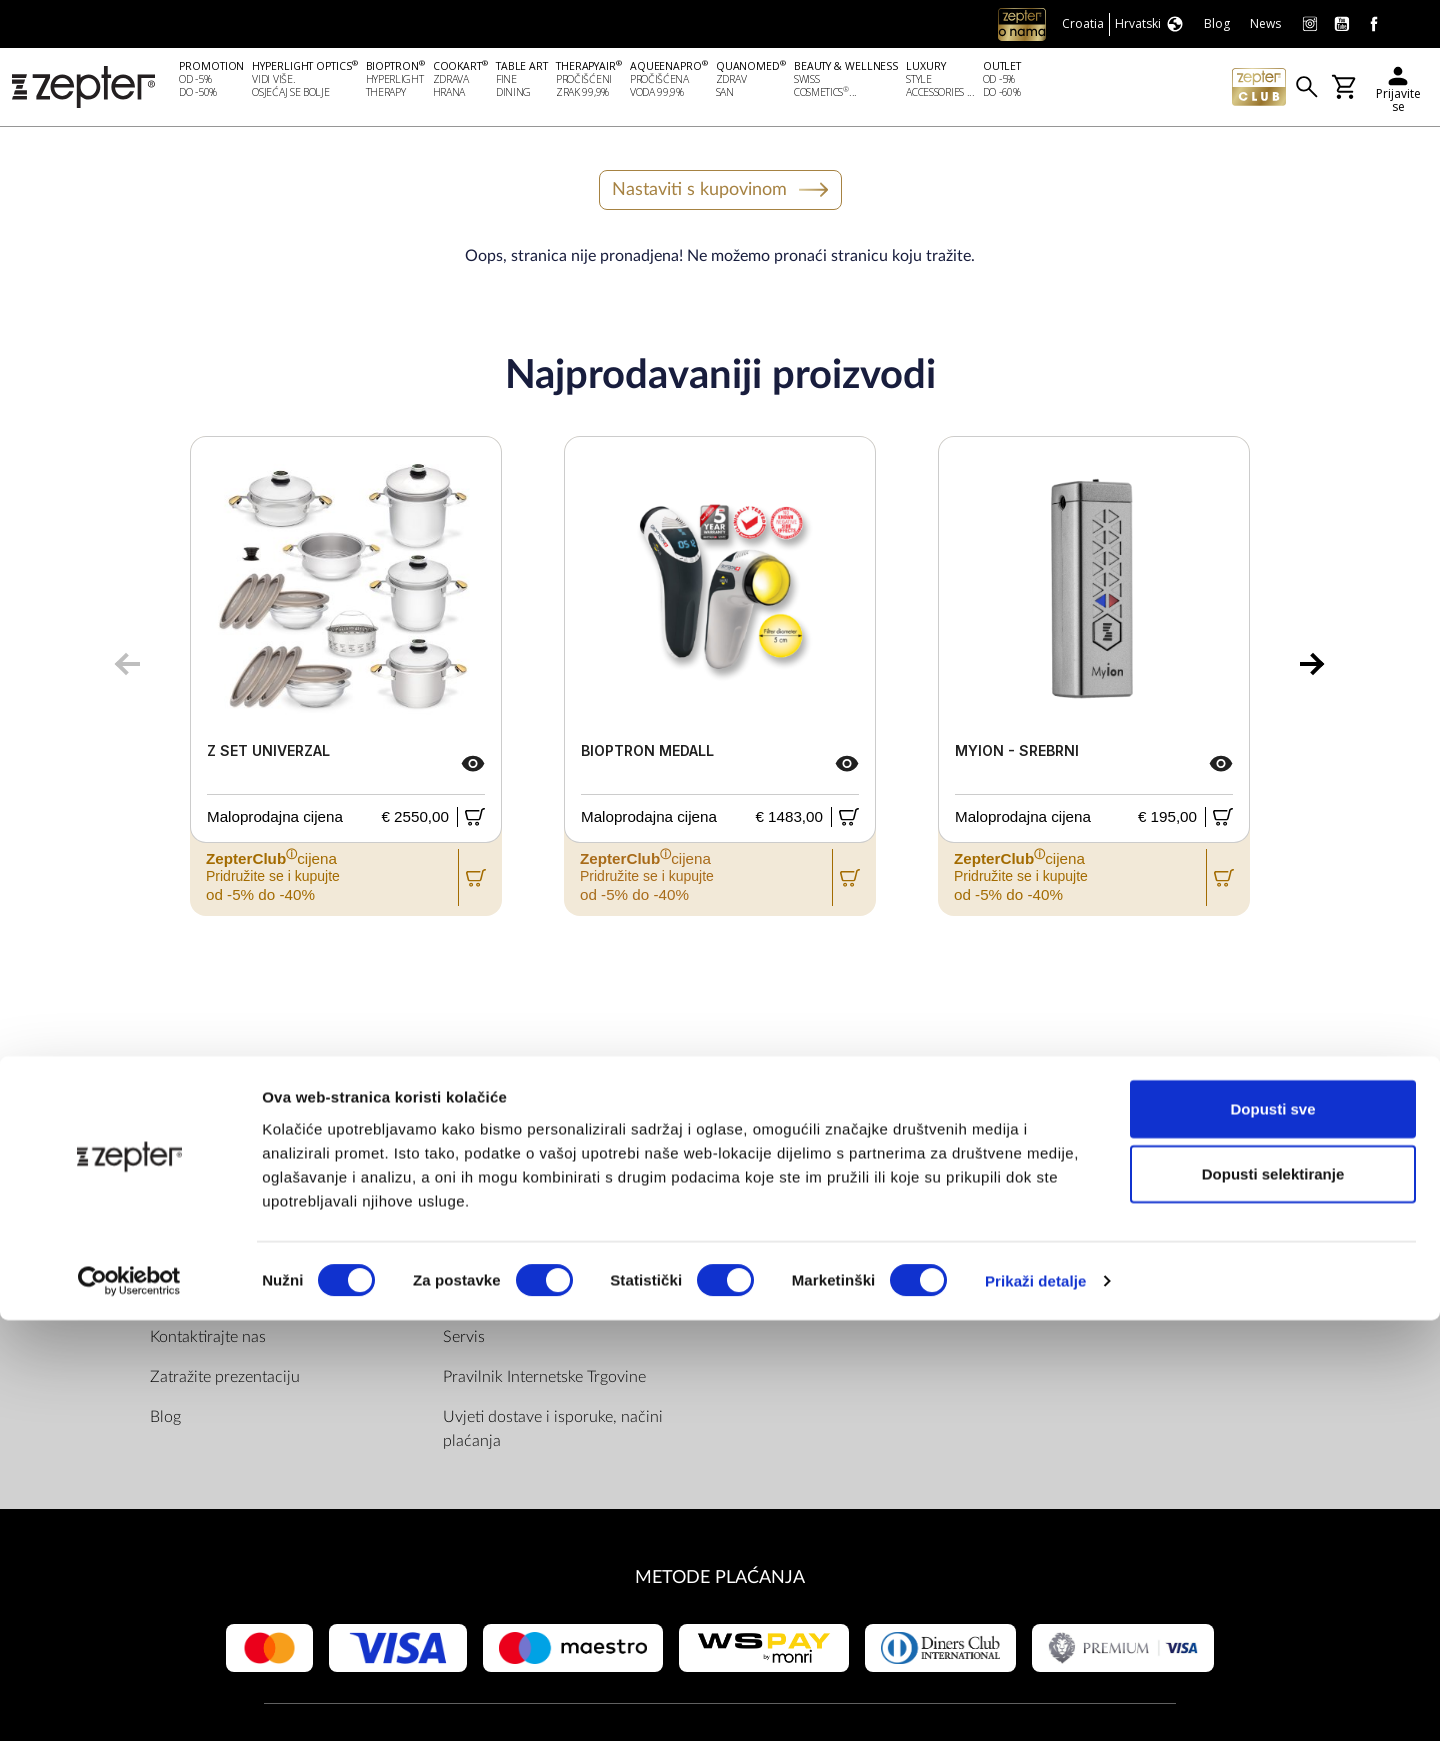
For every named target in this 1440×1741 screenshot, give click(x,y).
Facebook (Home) (822, 1221)
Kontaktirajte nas (208, 1341)
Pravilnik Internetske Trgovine (544, 1381)
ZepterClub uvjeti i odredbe (538, 1301)
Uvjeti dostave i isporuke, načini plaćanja (553, 1433)
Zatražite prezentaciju (225, 1381)
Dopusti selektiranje (1273, 1594)
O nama (177, 1221)
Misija (171, 1261)
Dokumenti (481, 1221)
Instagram (796, 1301)
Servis (464, 1341)
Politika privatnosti (507, 1261)
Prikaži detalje (1036, 1701)
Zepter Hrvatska (206, 1301)
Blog (165, 1421)
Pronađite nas (807, 1179)
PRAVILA (479, 1179)
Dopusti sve (1272, 1528)
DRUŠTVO (192, 1179)
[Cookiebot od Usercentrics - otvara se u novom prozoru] (129, 1702)
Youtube (790, 1261)
